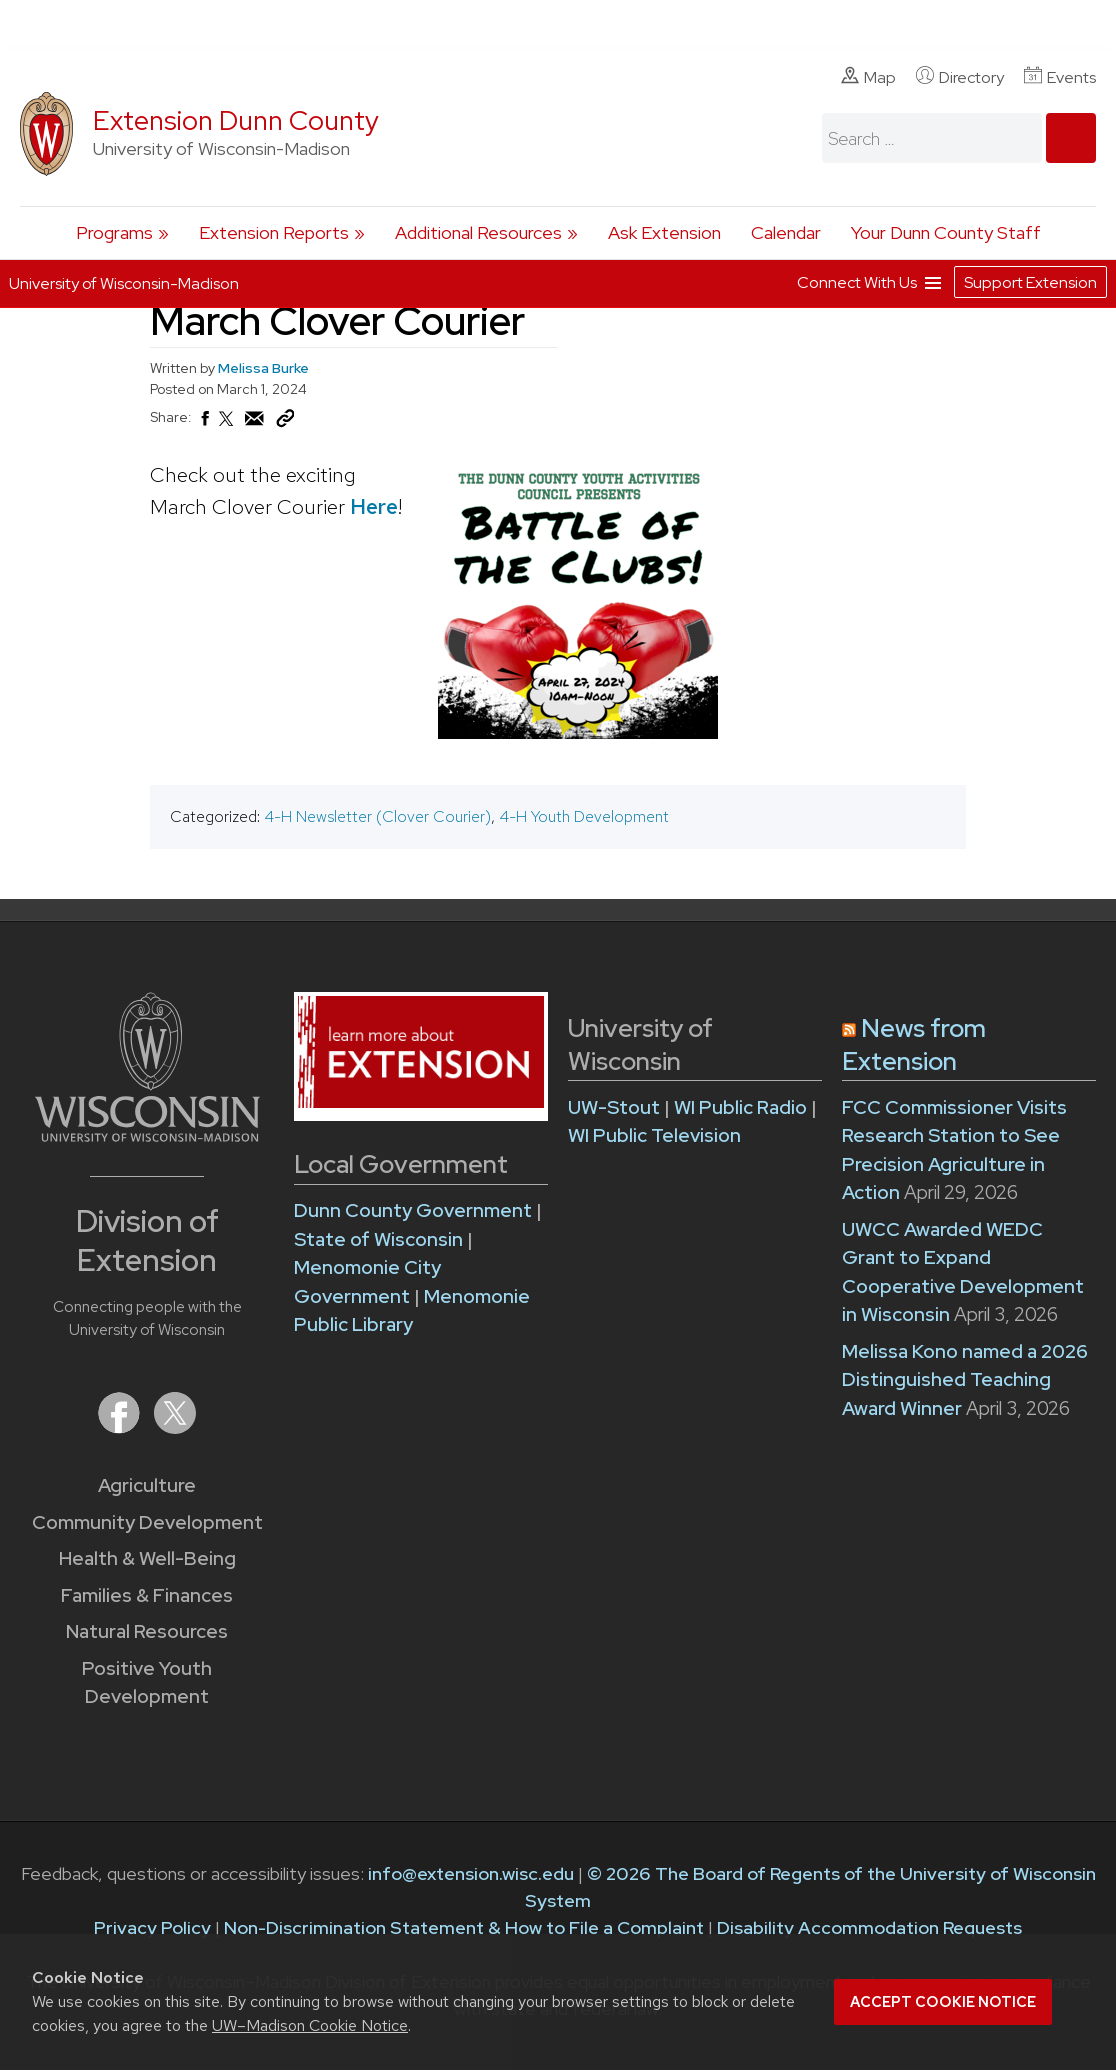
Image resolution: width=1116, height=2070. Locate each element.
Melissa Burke (263, 368)
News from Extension (914, 1045)
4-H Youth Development (584, 816)
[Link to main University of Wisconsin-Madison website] (147, 1135)
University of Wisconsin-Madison (124, 283)
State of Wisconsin (380, 1239)
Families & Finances (147, 1595)
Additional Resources (478, 232)
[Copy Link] (285, 423)
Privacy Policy (152, 1927)
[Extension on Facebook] (121, 1427)
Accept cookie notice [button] (943, 2002)
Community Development (147, 1522)
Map (868, 77)
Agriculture (147, 1485)
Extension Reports (274, 232)
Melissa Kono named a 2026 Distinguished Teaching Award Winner (965, 1380)
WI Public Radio (740, 1107)
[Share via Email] (255, 424)
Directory (960, 77)
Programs (114, 232)
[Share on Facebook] (204, 424)
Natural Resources (147, 1631)
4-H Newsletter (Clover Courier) (377, 816)
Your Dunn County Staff (946, 232)
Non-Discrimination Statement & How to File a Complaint (464, 1927)
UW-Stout (614, 1107)
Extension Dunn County (236, 120)
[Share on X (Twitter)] (227, 427)
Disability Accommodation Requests (869, 1927)
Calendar (786, 232)
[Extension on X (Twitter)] (175, 1427)
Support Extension (1030, 282)
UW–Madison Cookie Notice (310, 2025)
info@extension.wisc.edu (471, 1873)
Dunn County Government (413, 1210)
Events (1060, 77)
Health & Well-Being (147, 1558)
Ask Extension (664, 232)
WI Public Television (654, 1135)
